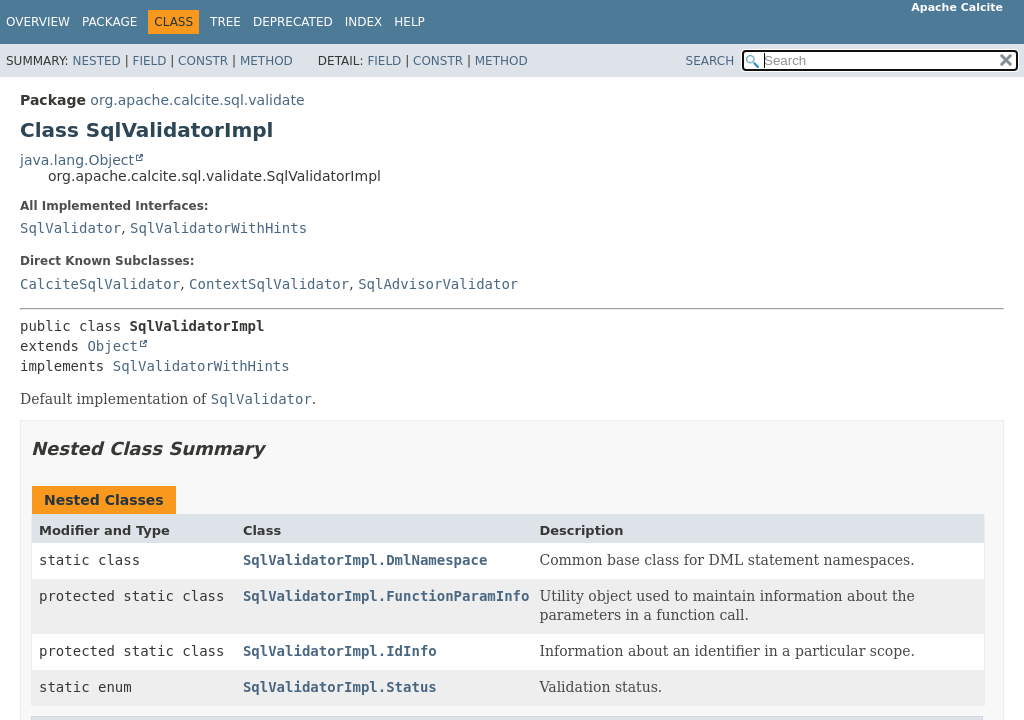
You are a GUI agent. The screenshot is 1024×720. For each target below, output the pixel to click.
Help (409, 22)
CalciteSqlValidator (100, 284)
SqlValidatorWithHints (218, 228)
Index (364, 22)
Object (112, 346)
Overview (38, 22)
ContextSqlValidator (269, 284)
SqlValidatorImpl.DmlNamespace (365, 560)
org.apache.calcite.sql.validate (197, 100)
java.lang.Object (77, 160)
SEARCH (710, 61)
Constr (203, 61)
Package (109, 22)
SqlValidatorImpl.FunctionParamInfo (386, 596)
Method (266, 61)
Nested (96, 61)
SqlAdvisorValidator (438, 284)
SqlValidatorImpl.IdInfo (340, 651)
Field (149, 61)
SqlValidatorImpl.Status (340, 687)
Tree (225, 22)
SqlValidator (70, 228)
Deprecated (293, 22)
